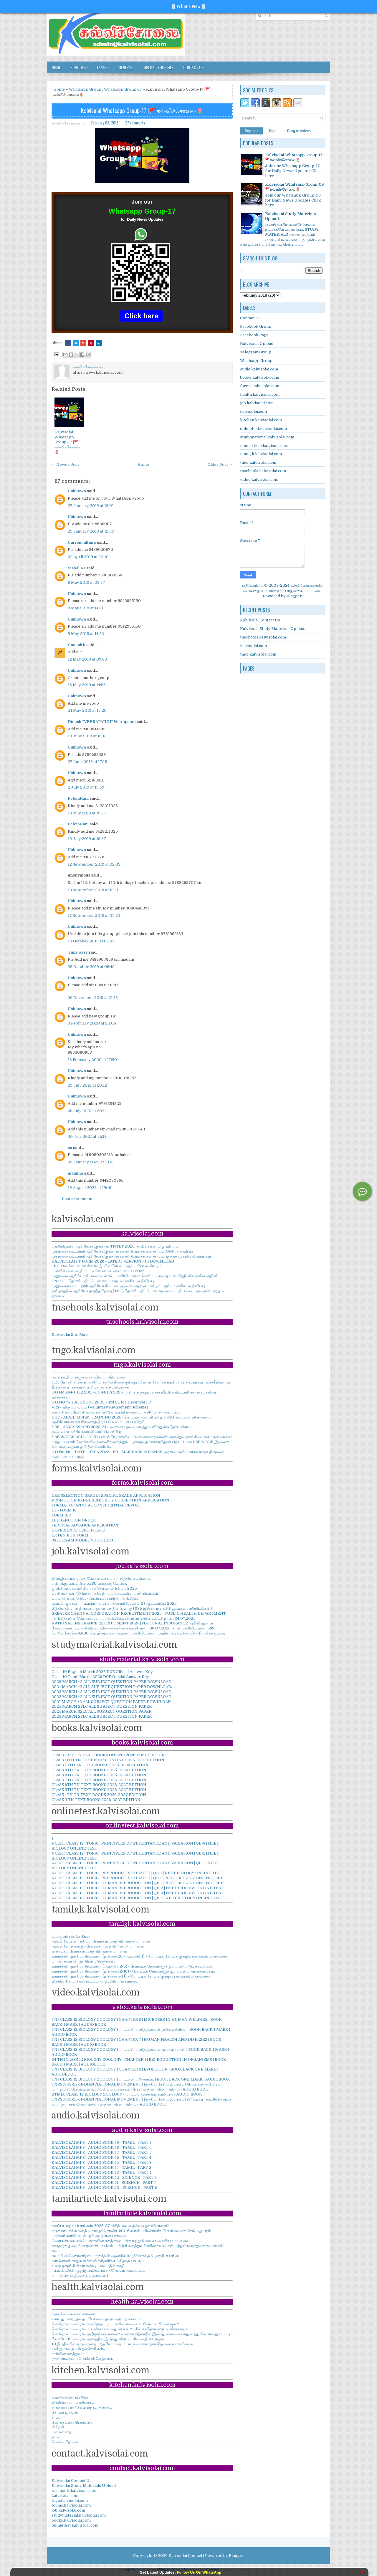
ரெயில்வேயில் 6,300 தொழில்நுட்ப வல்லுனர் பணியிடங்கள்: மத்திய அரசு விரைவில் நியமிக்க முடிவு (138, 1633)
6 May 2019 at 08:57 (86, 582)
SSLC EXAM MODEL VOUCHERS (82, 1540)
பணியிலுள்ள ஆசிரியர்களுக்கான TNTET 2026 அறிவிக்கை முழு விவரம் (115, 1246)
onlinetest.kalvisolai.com (75, 2525)
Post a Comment (77, 1199)
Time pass (77, 952)
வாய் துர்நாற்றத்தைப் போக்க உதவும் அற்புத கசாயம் (96, 2319)
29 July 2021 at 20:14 (87, 1111)
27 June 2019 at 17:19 (87, 761)
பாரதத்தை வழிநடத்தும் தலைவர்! (80, 2275)
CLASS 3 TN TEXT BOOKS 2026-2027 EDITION (96, 1799)
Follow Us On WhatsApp (199, 2572)
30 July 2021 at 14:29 (87, 1136)
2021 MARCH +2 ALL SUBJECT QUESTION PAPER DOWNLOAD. (112, 1701)
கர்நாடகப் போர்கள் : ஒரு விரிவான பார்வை (89, 1951)
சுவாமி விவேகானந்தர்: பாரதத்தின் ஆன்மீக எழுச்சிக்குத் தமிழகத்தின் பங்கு (115, 2256)
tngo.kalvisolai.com (70, 2500)
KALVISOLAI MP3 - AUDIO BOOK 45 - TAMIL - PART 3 (102, 2162)
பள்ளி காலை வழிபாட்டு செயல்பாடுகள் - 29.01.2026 (98, 1271)
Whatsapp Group (85, 89)
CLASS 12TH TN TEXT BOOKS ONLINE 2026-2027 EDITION (108, 1755)
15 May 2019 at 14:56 (87, 685)
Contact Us (193, 67)
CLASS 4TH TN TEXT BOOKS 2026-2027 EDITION (99, 1794)
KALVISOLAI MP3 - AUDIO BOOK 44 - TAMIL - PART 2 (101, 2167)
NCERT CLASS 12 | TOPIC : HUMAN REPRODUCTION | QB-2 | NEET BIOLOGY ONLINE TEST (138, 1888)
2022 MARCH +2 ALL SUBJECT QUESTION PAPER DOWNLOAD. (112, 1696)
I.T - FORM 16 (64, 1510)
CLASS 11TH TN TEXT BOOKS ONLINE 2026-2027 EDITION (108, 1760)
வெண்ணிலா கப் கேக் (70, 2397)
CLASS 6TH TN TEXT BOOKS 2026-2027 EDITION (99, 1784)
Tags (273, 131)
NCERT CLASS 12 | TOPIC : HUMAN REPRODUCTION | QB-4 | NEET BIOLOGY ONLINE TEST (137, 1898)
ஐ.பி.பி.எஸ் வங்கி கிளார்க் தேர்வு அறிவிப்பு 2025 (94, 1588)
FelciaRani (78, 798)
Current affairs (82, 542)
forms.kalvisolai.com (71, 2505)
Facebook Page (254, 335)
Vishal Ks (76, 568)
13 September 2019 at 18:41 (93, 890)
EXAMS (105, 65)
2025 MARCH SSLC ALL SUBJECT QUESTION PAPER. (102, 1706)
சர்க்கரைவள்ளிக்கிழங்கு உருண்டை (82, 2407)
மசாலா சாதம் (63, 2432)
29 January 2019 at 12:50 (91, 531)
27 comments (135, 123)
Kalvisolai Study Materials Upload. (84, 2485)
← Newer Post (65, 464)
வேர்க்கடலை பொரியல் (72, 2422)
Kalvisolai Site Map (70, 1334)
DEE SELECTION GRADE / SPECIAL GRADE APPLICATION (106, 1495)
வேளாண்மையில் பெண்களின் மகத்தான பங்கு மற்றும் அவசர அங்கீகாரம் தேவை (120, 2241)
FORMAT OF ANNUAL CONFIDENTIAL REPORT (96, 1505)
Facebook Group (255, 326)
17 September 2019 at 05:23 (94, 915)
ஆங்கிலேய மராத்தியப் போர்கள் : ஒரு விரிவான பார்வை (101, 1941)
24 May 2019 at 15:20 (87, 710)
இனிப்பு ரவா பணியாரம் (73, 2402)
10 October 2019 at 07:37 (91, 941)
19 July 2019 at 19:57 (87, 813)
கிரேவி (58, 2427)
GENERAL (128, 65)
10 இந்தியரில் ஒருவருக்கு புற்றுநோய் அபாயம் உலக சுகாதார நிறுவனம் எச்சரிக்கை (122, 2344)
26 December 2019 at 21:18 (93, 997)
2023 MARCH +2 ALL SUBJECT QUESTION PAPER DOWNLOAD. (112, 1691)
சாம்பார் (59, 2417)
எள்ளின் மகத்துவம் (68, 2354)
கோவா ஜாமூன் (65, 2412)
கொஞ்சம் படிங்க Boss (71, 1936)
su (70, 1147)
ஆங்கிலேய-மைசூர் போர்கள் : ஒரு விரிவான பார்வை (98, 1946)
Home (56, 67)
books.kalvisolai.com (71, 2520)
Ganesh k (76, 645)
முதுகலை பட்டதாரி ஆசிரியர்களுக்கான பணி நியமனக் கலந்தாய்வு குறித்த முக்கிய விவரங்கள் (131, 1256)
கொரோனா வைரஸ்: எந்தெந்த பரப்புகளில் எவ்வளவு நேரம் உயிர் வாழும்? (115, 2324)
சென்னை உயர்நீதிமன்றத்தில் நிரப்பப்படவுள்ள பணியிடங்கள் (105, 1593)
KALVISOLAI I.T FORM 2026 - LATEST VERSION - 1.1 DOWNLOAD (113, 1261)
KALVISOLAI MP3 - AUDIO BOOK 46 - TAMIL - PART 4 (101, 2157)
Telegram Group (255, 352)
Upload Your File (158, 67)
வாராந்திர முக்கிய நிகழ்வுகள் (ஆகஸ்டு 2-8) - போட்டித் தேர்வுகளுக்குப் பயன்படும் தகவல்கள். (132, 1966)
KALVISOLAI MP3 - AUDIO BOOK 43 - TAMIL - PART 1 (101, 2172)
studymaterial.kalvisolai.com (79, 2515)
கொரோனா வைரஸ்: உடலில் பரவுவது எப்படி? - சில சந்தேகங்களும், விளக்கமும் (120, 2329)
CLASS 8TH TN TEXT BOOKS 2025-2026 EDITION (99, 1775)
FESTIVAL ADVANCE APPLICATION (85, 1525)
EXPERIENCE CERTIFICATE (78, 1530)
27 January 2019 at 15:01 (91, 505)
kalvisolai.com (65, 2495)
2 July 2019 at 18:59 (86, 787)
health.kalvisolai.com (260, 394)
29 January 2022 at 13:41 (91, 1162)
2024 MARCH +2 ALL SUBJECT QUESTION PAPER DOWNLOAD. (112, 1686)
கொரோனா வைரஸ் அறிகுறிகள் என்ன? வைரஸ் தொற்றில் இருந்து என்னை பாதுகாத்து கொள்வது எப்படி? (142, 2334)
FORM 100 (61, 1515)
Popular (251, 131)
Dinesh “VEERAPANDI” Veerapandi (102, 721)
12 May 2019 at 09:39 (87, 659)
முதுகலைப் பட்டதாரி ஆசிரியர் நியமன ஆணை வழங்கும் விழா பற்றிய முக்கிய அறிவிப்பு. (129, 1286)
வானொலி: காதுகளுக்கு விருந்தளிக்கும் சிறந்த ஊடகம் (97, 2261)
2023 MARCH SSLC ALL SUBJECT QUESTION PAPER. (102, 1716)
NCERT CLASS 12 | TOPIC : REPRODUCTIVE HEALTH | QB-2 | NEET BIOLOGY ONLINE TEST (137, 1878)
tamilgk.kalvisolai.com (261, 454)
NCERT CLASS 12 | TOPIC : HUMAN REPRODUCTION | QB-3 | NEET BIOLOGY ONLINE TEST (138, 1893)
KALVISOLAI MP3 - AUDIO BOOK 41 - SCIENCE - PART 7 (104, 2182)
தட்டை (57, 2437)
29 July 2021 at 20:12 (87, 1085)
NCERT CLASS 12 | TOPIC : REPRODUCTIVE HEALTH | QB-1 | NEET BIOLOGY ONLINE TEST (137, 1873)
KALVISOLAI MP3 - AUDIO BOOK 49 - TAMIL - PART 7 (102, 2142)
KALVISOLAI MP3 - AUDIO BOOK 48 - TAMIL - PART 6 (102, 2147)
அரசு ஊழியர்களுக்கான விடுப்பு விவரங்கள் (90, 1377)
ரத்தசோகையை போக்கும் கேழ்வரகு (82, 2359)
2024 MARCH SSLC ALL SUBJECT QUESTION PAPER (101, 1711)
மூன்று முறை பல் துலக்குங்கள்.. (78, 2348)
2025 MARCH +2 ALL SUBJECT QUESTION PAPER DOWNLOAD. (112, 1681)
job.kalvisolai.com (68, 2510)
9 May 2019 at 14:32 (86, 633)
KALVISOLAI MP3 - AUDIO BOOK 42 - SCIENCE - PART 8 (104, 2177)
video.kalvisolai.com (259, 479)
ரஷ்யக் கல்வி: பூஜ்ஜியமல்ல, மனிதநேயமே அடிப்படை (98, 2270)
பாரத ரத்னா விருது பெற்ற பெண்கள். (83, 1961)
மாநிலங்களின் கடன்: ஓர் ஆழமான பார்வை (89, 2236)
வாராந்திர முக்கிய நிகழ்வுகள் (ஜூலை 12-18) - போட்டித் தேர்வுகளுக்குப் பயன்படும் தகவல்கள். (133, 1971)
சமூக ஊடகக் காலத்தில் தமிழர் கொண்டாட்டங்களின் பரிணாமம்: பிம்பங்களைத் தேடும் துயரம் (131, 2231)
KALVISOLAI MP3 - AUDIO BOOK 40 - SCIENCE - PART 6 (104, 2187)
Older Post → (220, 464)
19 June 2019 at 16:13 (87, 736)
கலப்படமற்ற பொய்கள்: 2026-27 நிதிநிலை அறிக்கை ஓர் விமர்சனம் (110, 2226)
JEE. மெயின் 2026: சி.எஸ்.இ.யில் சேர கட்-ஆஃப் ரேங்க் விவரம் (106, 1266)
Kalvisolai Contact (185, 2555)
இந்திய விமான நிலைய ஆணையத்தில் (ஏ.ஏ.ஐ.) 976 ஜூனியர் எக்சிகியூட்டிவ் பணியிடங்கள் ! (132, 1608)
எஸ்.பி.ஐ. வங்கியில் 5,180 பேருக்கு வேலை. (89, 1583)
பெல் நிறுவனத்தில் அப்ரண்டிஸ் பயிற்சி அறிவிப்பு (95, 1598)
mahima (75, 1173)
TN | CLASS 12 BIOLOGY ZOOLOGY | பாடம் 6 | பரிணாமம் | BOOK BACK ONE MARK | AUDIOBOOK (141, 2079)
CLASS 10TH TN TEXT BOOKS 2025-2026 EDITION (100, 1765)
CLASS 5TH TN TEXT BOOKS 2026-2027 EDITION (99, 1789)
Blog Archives (299, 131)
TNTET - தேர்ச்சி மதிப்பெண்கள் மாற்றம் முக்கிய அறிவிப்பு (103, 1281)
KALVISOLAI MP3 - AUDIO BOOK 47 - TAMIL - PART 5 (102, 2152)
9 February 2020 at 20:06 (92, 1023)
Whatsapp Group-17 (123, 89)
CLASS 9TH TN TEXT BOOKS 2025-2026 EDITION (99, 1770)
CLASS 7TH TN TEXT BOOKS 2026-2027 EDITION (99, 1780)
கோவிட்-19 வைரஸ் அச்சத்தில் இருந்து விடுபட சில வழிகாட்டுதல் (108, 2339)
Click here (141, 316)
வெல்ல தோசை (65, 2442)
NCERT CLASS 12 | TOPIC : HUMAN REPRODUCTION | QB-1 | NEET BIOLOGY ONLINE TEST (137, 1883)
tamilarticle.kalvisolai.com (265, 445)
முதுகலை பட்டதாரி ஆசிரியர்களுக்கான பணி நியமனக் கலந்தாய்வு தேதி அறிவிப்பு (122, 1251)
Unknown (77, 491)
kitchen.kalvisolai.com (261, 420)
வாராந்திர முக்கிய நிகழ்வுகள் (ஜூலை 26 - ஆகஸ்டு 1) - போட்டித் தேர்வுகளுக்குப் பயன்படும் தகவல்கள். (141, 1956)
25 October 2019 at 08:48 (91, 966)
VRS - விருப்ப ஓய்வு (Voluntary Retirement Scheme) (100, 1407)
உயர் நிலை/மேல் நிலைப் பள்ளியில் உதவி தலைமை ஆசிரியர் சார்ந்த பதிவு (116, 1412)
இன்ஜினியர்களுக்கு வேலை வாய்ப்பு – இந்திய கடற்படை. (101, 1578)
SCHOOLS (81, 65)
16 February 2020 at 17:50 (92, 1059)
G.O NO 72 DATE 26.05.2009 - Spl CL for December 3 (101, 1402)
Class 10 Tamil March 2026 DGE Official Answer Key (100, 1676)
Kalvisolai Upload (256, 343)
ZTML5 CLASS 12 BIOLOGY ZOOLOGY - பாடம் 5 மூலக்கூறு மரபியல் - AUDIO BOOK (127, 2094)
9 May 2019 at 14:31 (85, 608)
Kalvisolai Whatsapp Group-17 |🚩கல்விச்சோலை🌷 (142, 110)
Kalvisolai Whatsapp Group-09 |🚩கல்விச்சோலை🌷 (295, 187)
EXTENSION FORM (70, 1535)
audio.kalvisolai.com (259, 369)
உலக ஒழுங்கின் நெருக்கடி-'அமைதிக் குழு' (88, 2266)
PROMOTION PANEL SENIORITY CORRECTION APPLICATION (110, 1500)
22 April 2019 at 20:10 (88, 557)
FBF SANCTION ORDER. (74, 1520)
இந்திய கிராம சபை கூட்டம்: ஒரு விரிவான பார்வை (95, 1981)
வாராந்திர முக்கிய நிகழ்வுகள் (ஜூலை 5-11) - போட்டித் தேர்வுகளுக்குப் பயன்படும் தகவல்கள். (132, 1976)
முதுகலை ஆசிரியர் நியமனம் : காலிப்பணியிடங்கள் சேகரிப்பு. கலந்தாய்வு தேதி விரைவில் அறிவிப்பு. (138, 1276)
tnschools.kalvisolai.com (74, 2490)
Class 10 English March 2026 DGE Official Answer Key (102, 1671)
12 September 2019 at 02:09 (94, 864)
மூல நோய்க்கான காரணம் (74, 2314)
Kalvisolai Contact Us (72, 2480)
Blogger (294, 596)
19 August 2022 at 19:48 (89, 1187)
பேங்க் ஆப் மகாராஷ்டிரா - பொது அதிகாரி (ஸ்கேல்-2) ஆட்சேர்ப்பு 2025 (114, 1603)
